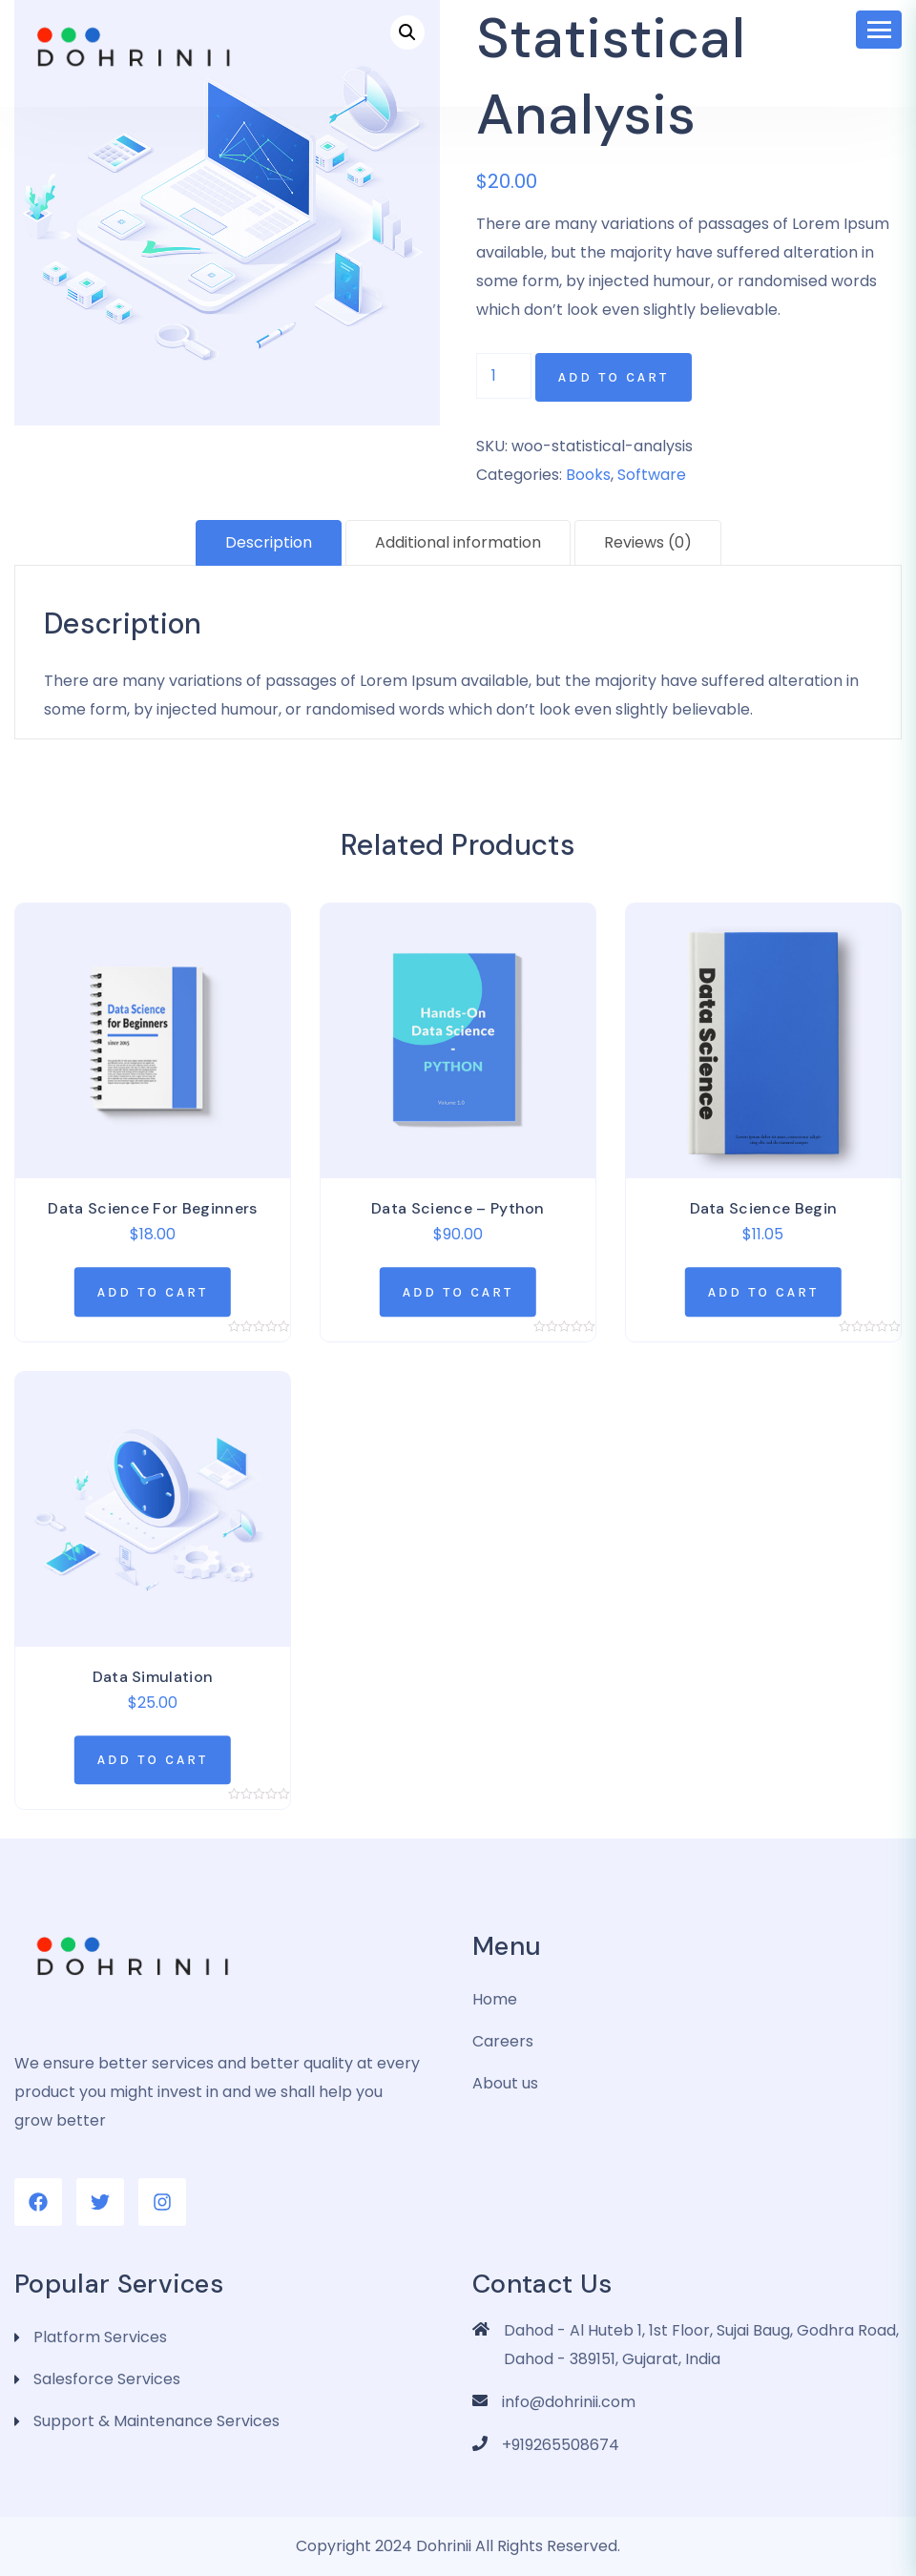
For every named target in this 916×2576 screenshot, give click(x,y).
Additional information (458, 542)
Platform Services (100, 2337)
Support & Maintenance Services (156, 2421)
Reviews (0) (648, 542)
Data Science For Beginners (152, 1208)
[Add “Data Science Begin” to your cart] (763, 1292)
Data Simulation (153, 1677)
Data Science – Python (458, 1208)
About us (505, 2083)
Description (268, 542)
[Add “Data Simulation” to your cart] (152, 1759)
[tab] (269, 543)
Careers (502, 2041)
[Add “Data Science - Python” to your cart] (458, 1292)
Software (651, 475)
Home (494, 1999)
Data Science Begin (764, 1208)
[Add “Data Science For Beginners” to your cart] (152, 1292)
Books (588, 475)
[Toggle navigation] (879, 29)
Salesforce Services (106, 2379)
